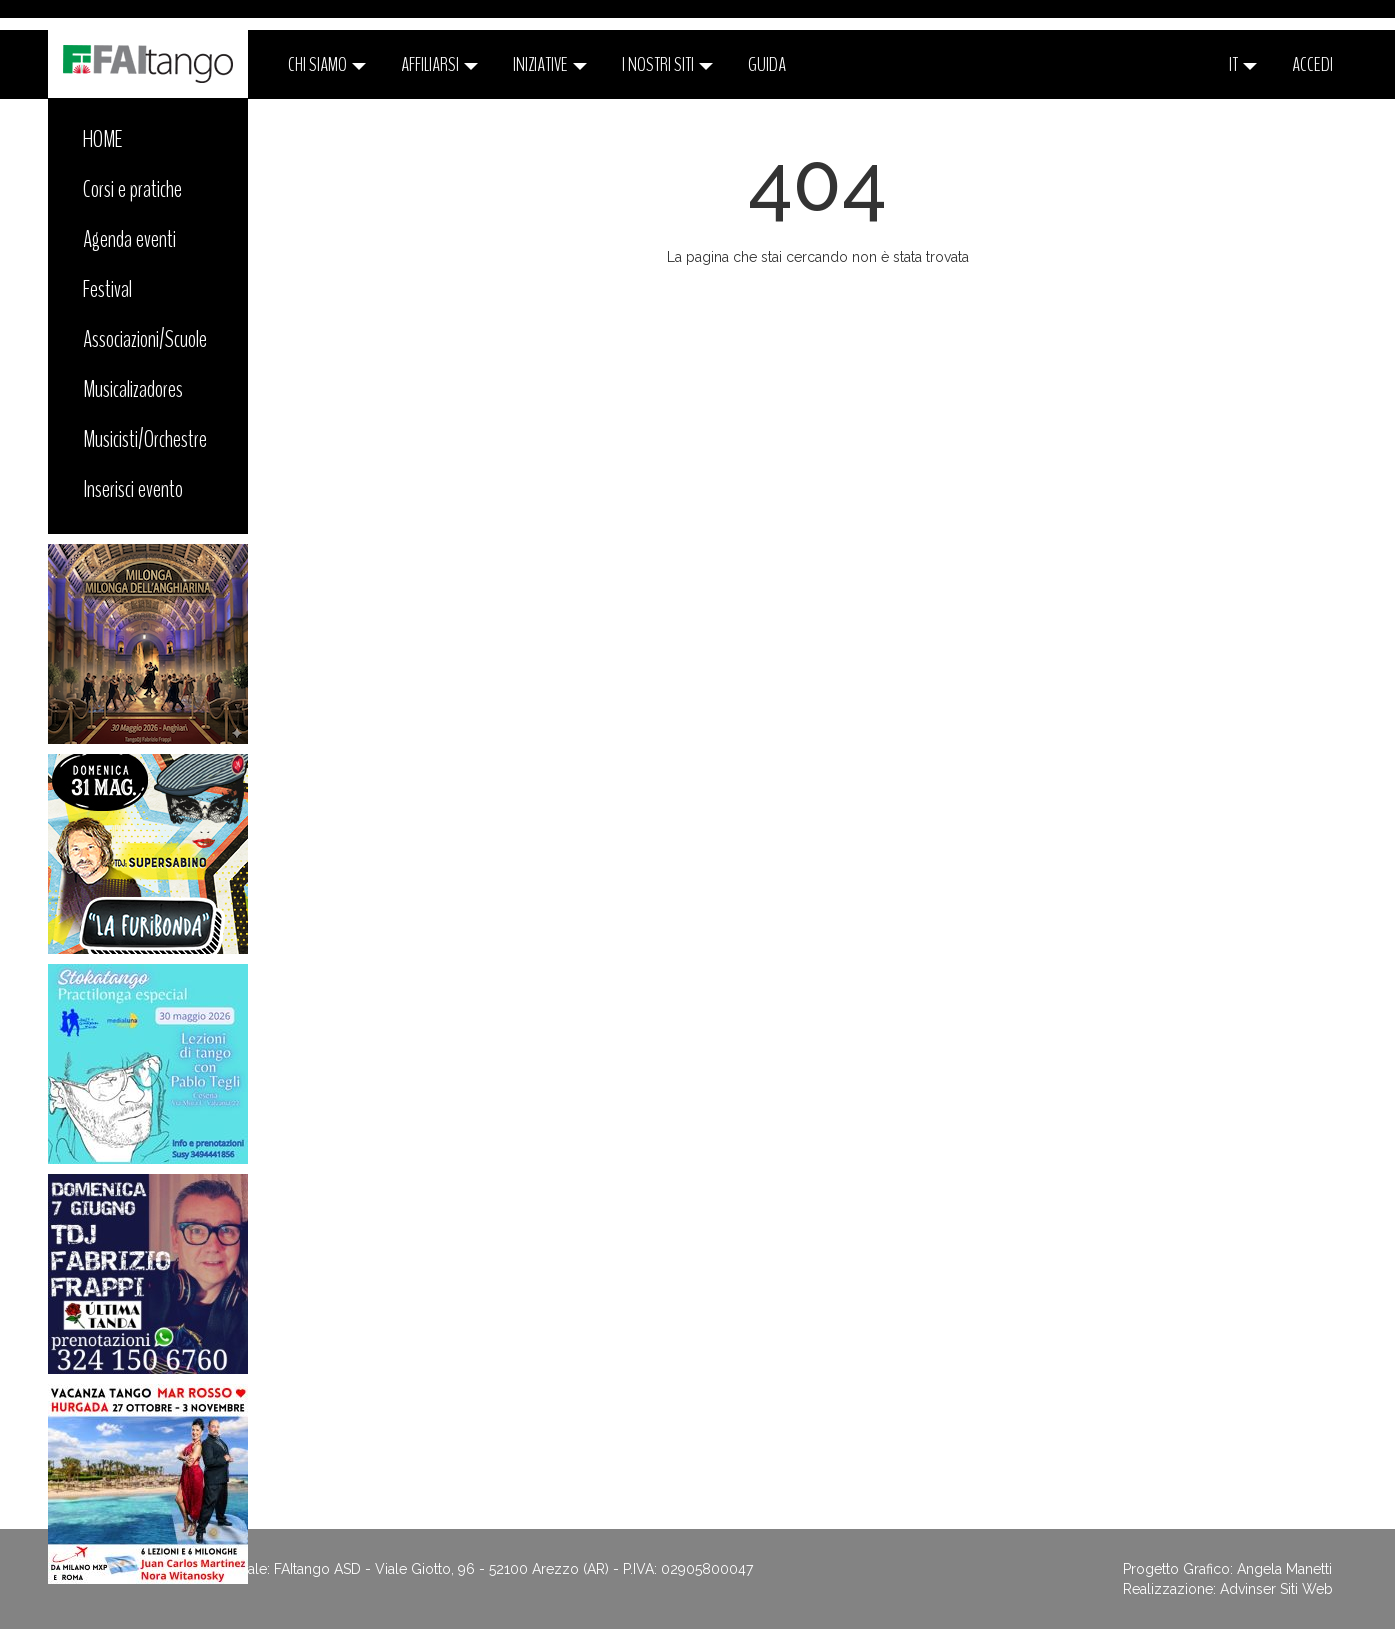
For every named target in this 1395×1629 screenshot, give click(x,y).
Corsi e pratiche (132, 189)
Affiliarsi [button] (439, 64)
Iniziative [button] (550, 64)
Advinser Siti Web (1276, 1589)
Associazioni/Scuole (145, 339)
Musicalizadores (133, 389)
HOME (103, 139)
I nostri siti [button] (667, 64)
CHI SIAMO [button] (327, 64)
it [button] (1243, 64)
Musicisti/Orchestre (145, 439)
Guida (767, 64)
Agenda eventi (129, 239)
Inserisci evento (133, 489)
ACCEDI (1312, 64)
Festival (107, 289)
